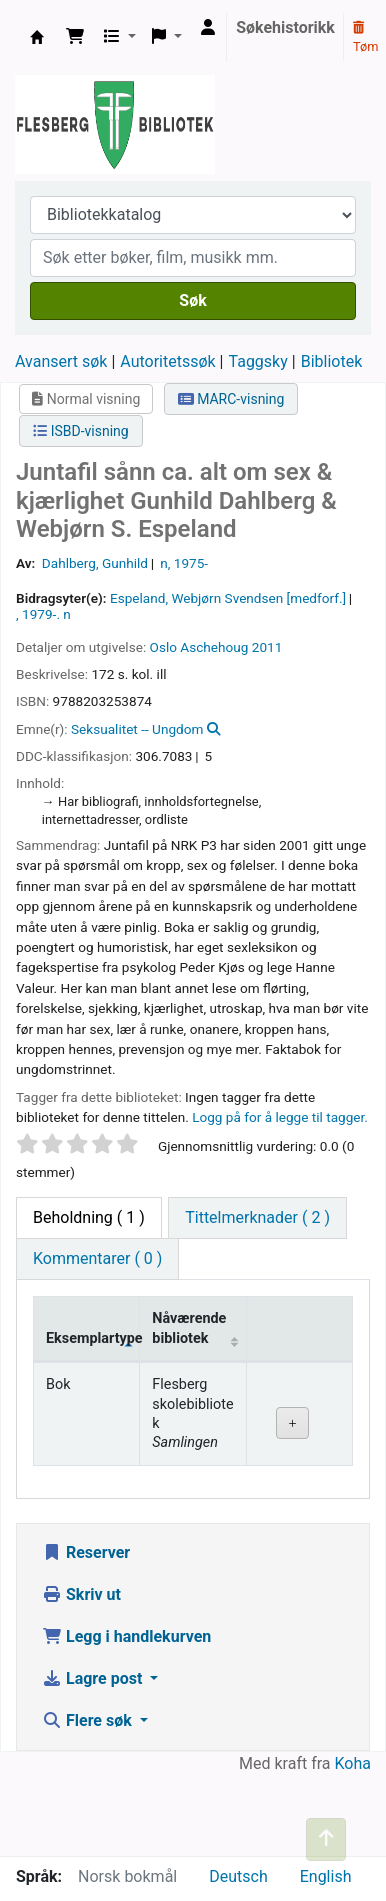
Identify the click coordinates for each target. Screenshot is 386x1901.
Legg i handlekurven (126, 1636)
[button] (75, 37)
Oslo (163, 647)
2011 (267, 647)
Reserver (86, 1552)
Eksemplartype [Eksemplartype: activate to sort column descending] (93, 1338)
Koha (353, 1763)
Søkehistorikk (285, 27)
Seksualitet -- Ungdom (137, 729)
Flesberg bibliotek (37, 37)
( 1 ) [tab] (89, 1217)
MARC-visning (231, 399)
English (326, 1876)
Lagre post (94, 1678)
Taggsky (258, 361)
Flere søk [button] (89, 1720)
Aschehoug (214, 647)
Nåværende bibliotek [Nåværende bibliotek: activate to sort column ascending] (189, 1328)
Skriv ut (81, 1594)
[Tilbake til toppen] (326, 1839)
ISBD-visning (81, 431)
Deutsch (238, 1876)
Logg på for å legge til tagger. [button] (280, 1117)
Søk (192, 300)
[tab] (257, 1218)
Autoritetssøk (167, 361)
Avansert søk (61, 361)
